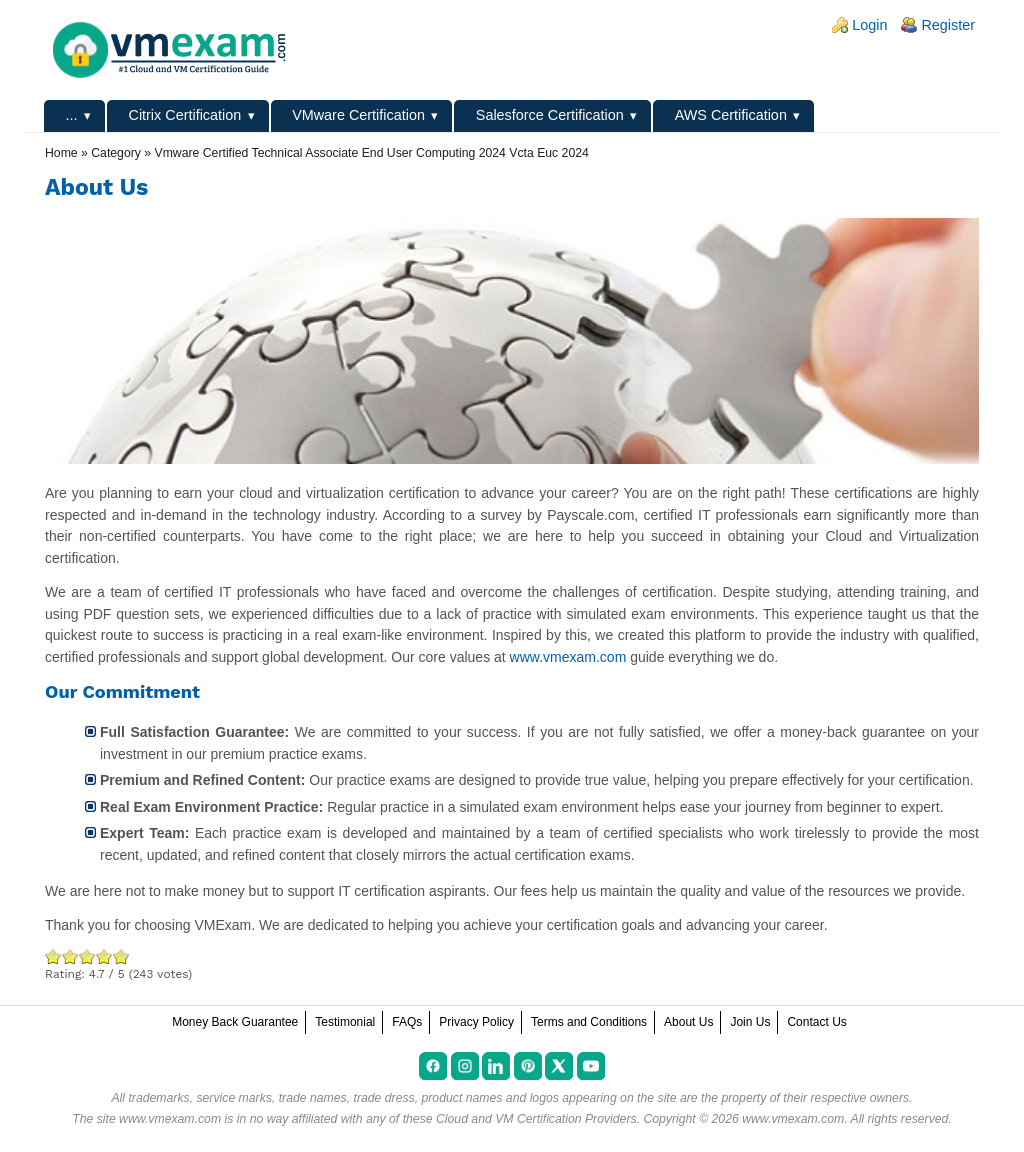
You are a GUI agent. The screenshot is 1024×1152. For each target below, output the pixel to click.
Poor (53, 956)
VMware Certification (358, 115)
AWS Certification (731, 115)
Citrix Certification (184, 115)
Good (87, 956)
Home (61, 153)
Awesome (119, 956)
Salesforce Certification (550, 115)
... (72, 115)
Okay (70, 956)
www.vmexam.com (568, 657)
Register (948, 25)
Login (869, 25)
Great (104, 956)
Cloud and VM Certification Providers (536, 1119)
